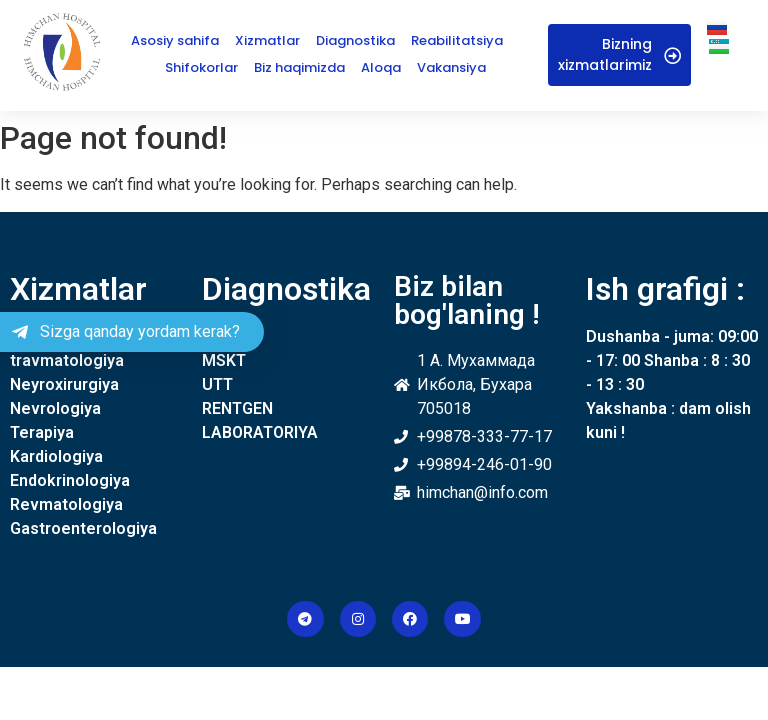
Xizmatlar (267, 40)
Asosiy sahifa (175, 40)
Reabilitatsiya (457, 40)
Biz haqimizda (299, 67)
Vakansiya (451, 67)
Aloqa (381, 67)
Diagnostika (355, 40)
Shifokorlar (201, 67)
